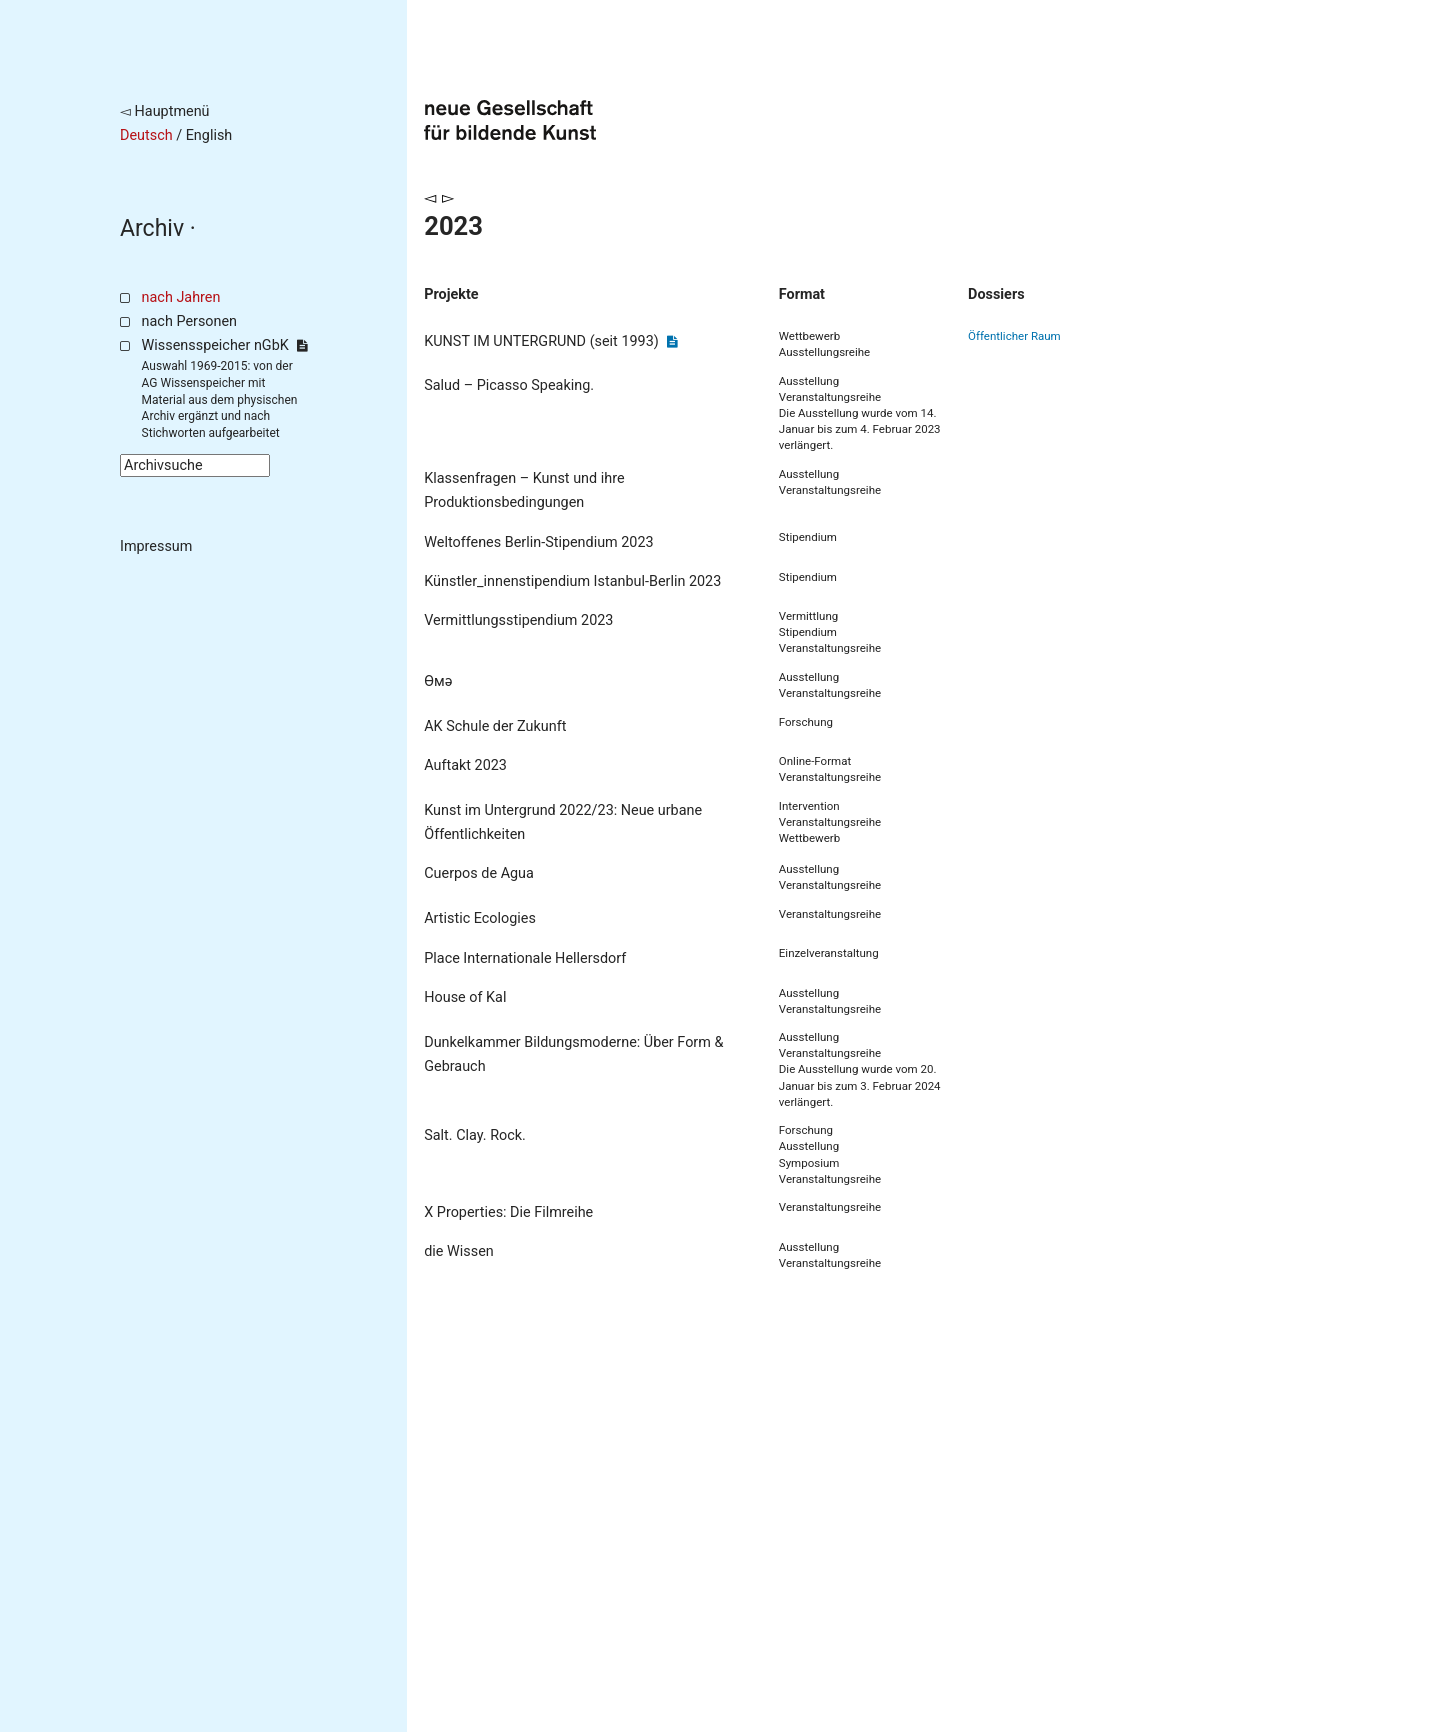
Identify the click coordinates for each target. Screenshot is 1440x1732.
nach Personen (189, 321)
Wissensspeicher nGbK (224, 345)
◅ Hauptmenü (165, 111)
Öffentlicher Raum (1014, 336)
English (209, 135)
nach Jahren (181, 297)
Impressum (156, 546)
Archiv (152, 228)
